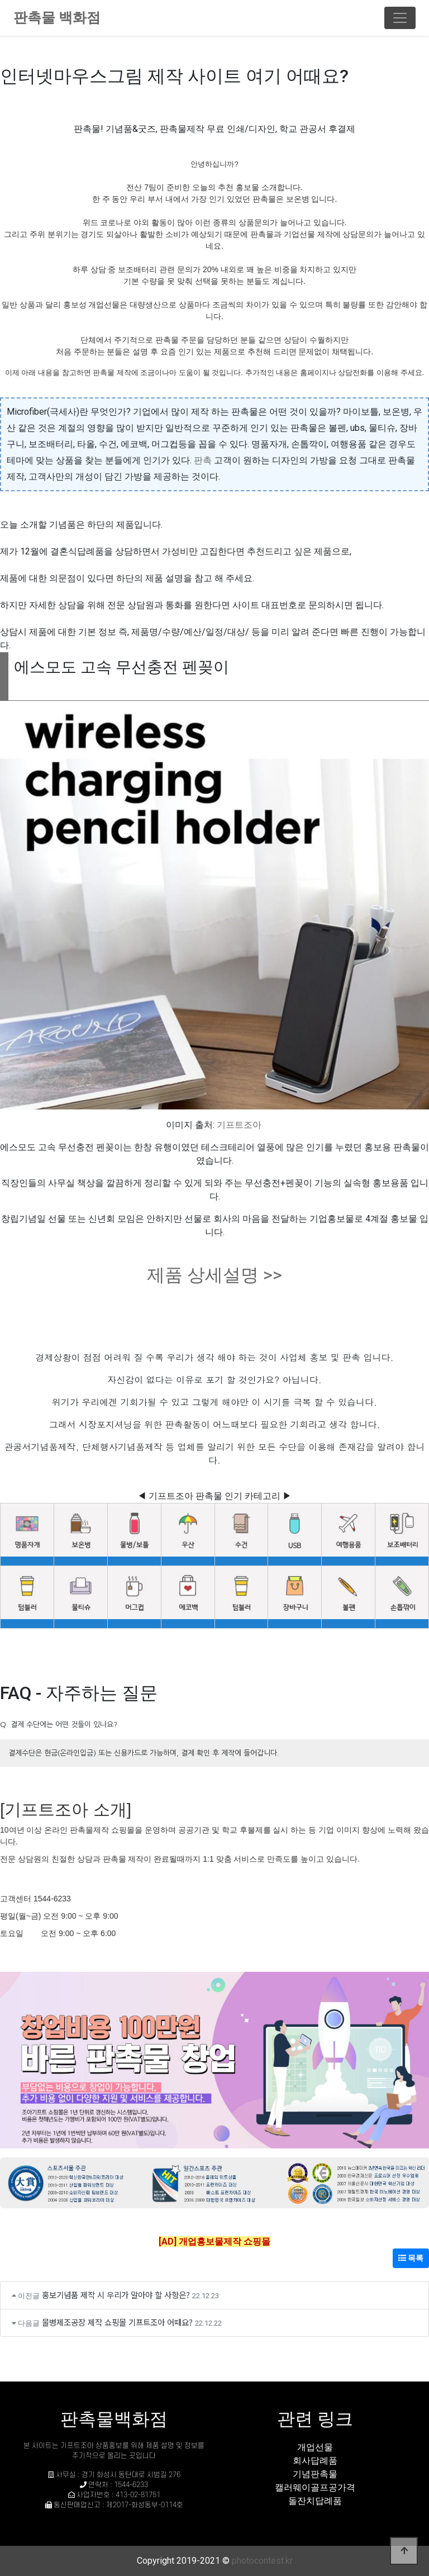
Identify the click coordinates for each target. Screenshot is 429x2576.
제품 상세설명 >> (214, 1274)
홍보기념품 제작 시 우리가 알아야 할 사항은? (116, 2294)
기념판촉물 (315, 2474)
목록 (410, 2258)
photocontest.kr (262, 2560)
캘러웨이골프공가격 (315, 2487)
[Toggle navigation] (400, 18)
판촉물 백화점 (57, 18)
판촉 (203, 460)
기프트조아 (239, 1124)
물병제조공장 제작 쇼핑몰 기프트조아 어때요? (117, 2322)
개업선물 (315, 2447)
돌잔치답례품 (315, 2501)
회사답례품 (315, 2460)
